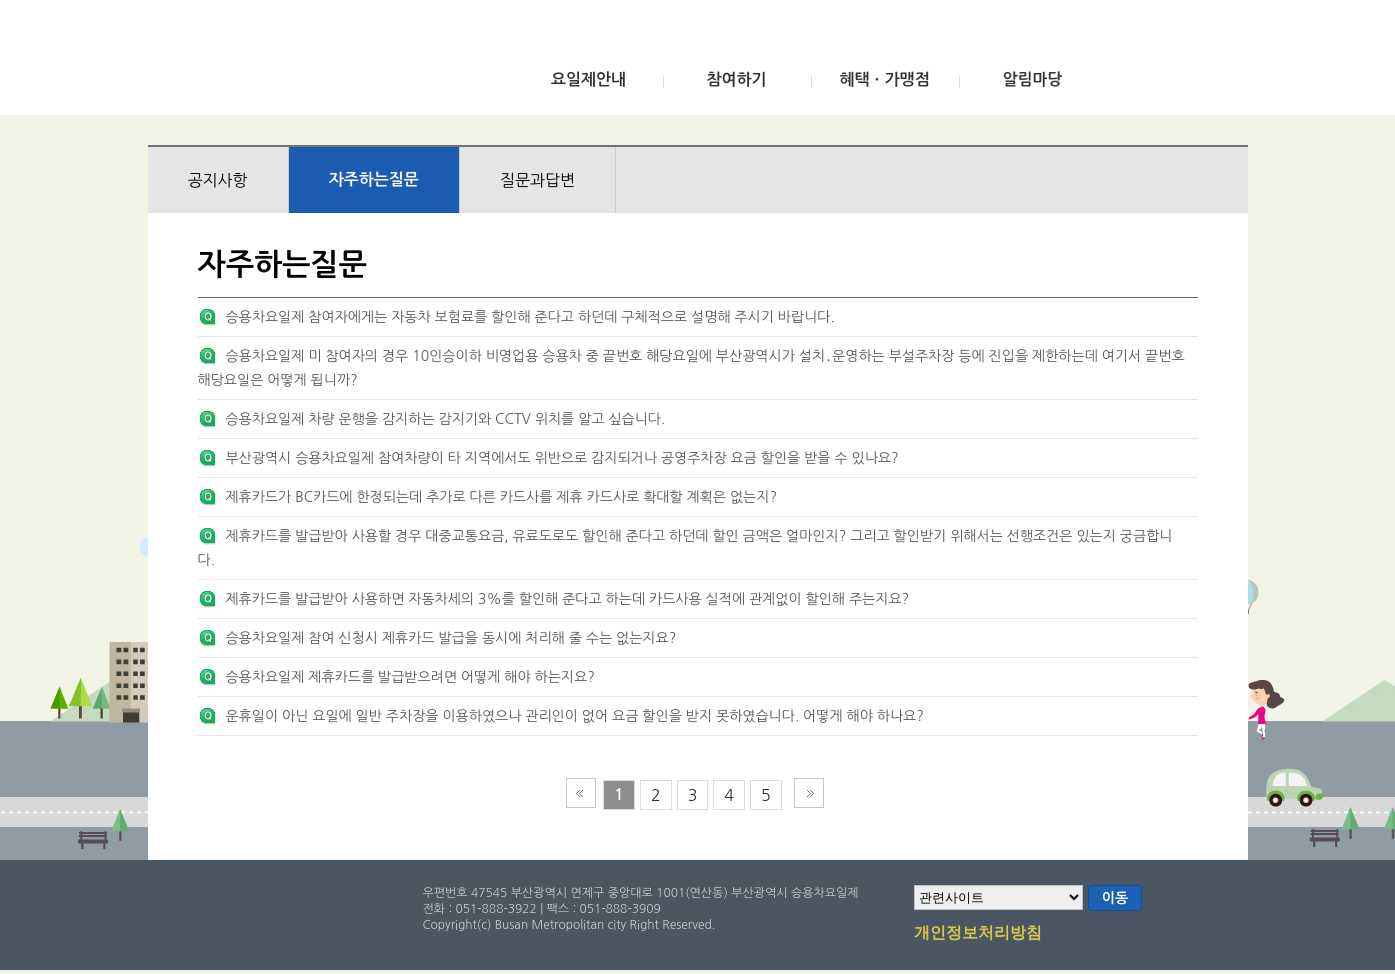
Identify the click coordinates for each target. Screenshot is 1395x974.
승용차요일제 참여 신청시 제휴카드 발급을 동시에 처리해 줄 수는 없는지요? (450, 638)
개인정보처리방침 (978, 934)
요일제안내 (588, 79)
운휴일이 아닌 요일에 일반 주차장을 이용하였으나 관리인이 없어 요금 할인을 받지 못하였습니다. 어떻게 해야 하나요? (574, 716)
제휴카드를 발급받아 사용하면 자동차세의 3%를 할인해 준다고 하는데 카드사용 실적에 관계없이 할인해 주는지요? (567, 599)
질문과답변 (537, 180)
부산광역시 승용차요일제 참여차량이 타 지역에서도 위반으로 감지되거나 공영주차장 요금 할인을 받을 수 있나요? (561, 458)
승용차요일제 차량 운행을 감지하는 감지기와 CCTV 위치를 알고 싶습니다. (445, 419)
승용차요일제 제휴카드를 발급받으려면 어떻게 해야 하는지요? (409, 677)
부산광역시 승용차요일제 (296, 63)
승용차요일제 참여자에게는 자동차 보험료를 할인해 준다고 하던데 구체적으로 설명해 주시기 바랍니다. (529, 317)
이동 (1115, 898)
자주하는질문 (374, 179)
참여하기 (736, 79)
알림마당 (1032, 79)
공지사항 (218, 180)
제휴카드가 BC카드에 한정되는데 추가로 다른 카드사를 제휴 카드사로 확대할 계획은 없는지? (501, 497)
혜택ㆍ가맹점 (884, 79)
